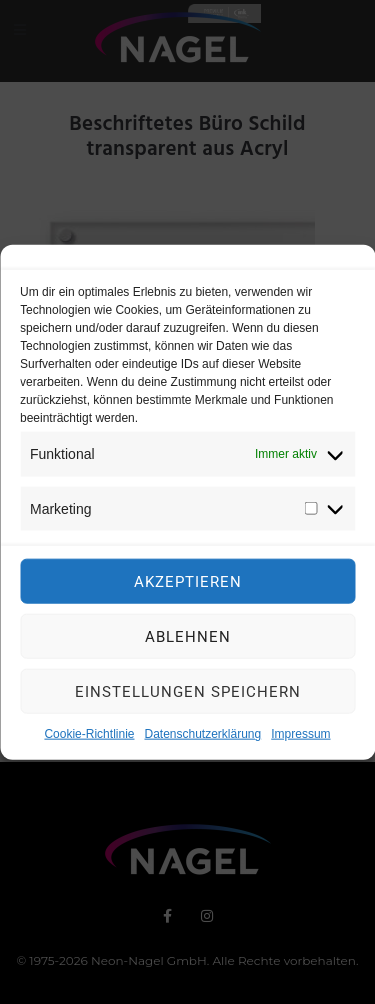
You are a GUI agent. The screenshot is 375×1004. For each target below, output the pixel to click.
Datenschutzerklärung (202, 741)
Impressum (300, 741)
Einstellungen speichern (188, 699)
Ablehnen (188, 644)
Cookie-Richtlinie (89, 741)
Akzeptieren (188, 589)
